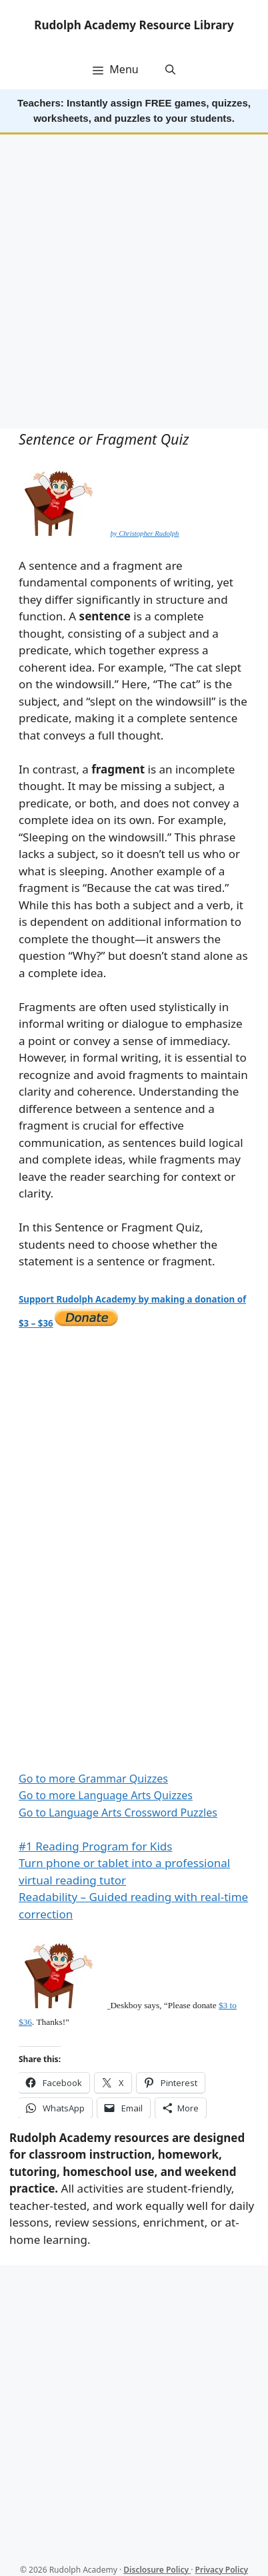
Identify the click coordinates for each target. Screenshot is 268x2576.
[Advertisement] (134, 283)
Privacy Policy (221, 2569)
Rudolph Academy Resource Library (133, 25)
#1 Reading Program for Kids (95, 1846)
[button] (170, 69)
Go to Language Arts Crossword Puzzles (118, 1812)
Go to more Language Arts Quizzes (106, 1795)
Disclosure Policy (157, 2569)
